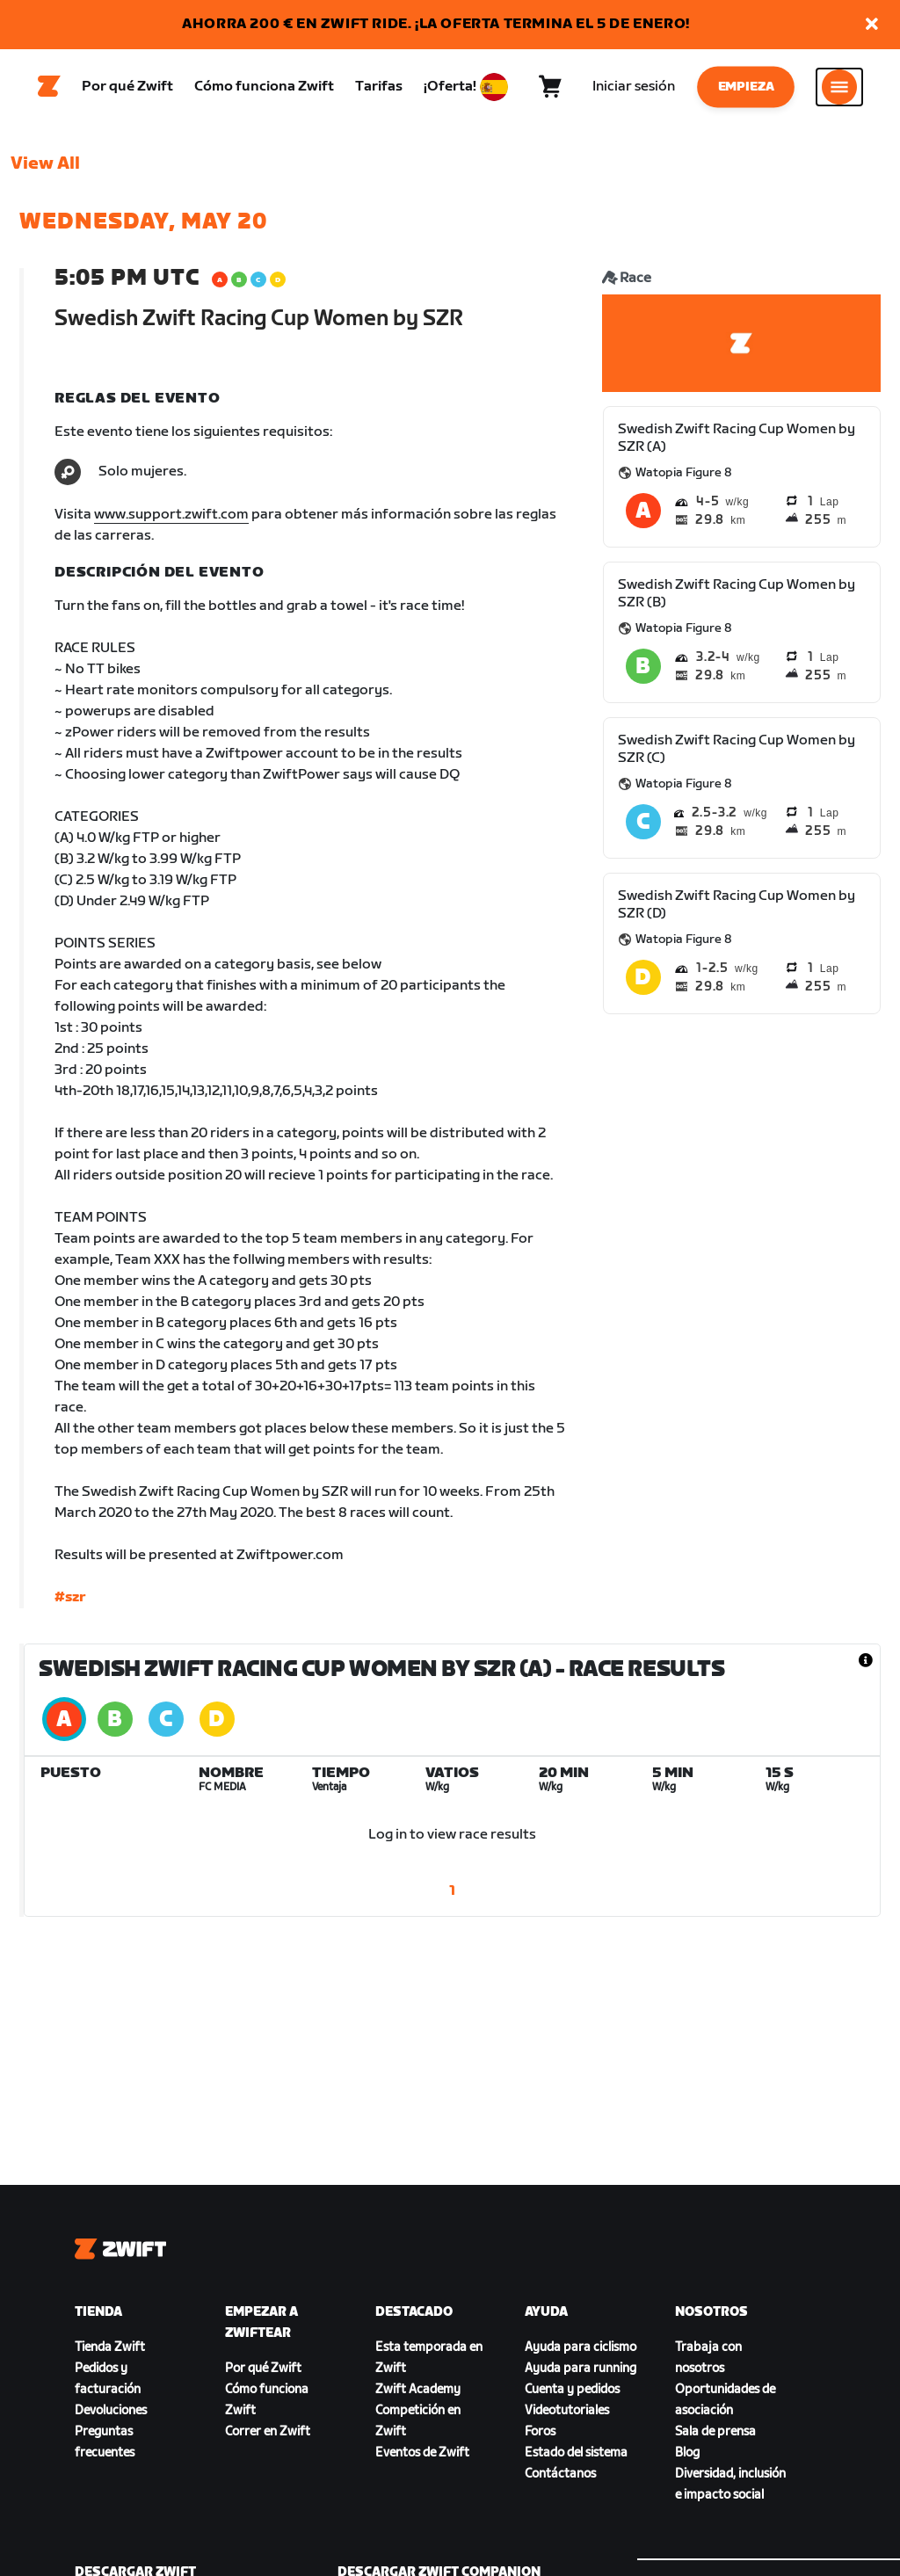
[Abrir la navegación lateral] (839, 88)
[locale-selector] (494, 89)
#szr (70, 1601)
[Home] (49, 89)
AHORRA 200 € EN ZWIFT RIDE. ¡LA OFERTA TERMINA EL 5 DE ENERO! (436, 24)
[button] (872, 25)
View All (45, 167)
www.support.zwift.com (171, 519)
